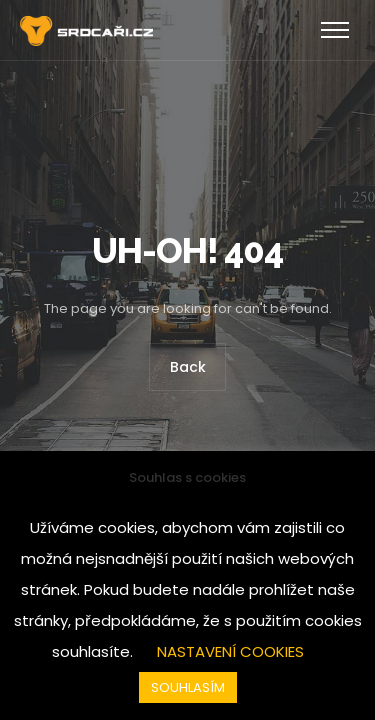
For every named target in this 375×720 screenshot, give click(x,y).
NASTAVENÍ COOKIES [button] (230, 651)
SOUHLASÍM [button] (188, 687)
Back (188, 368)
